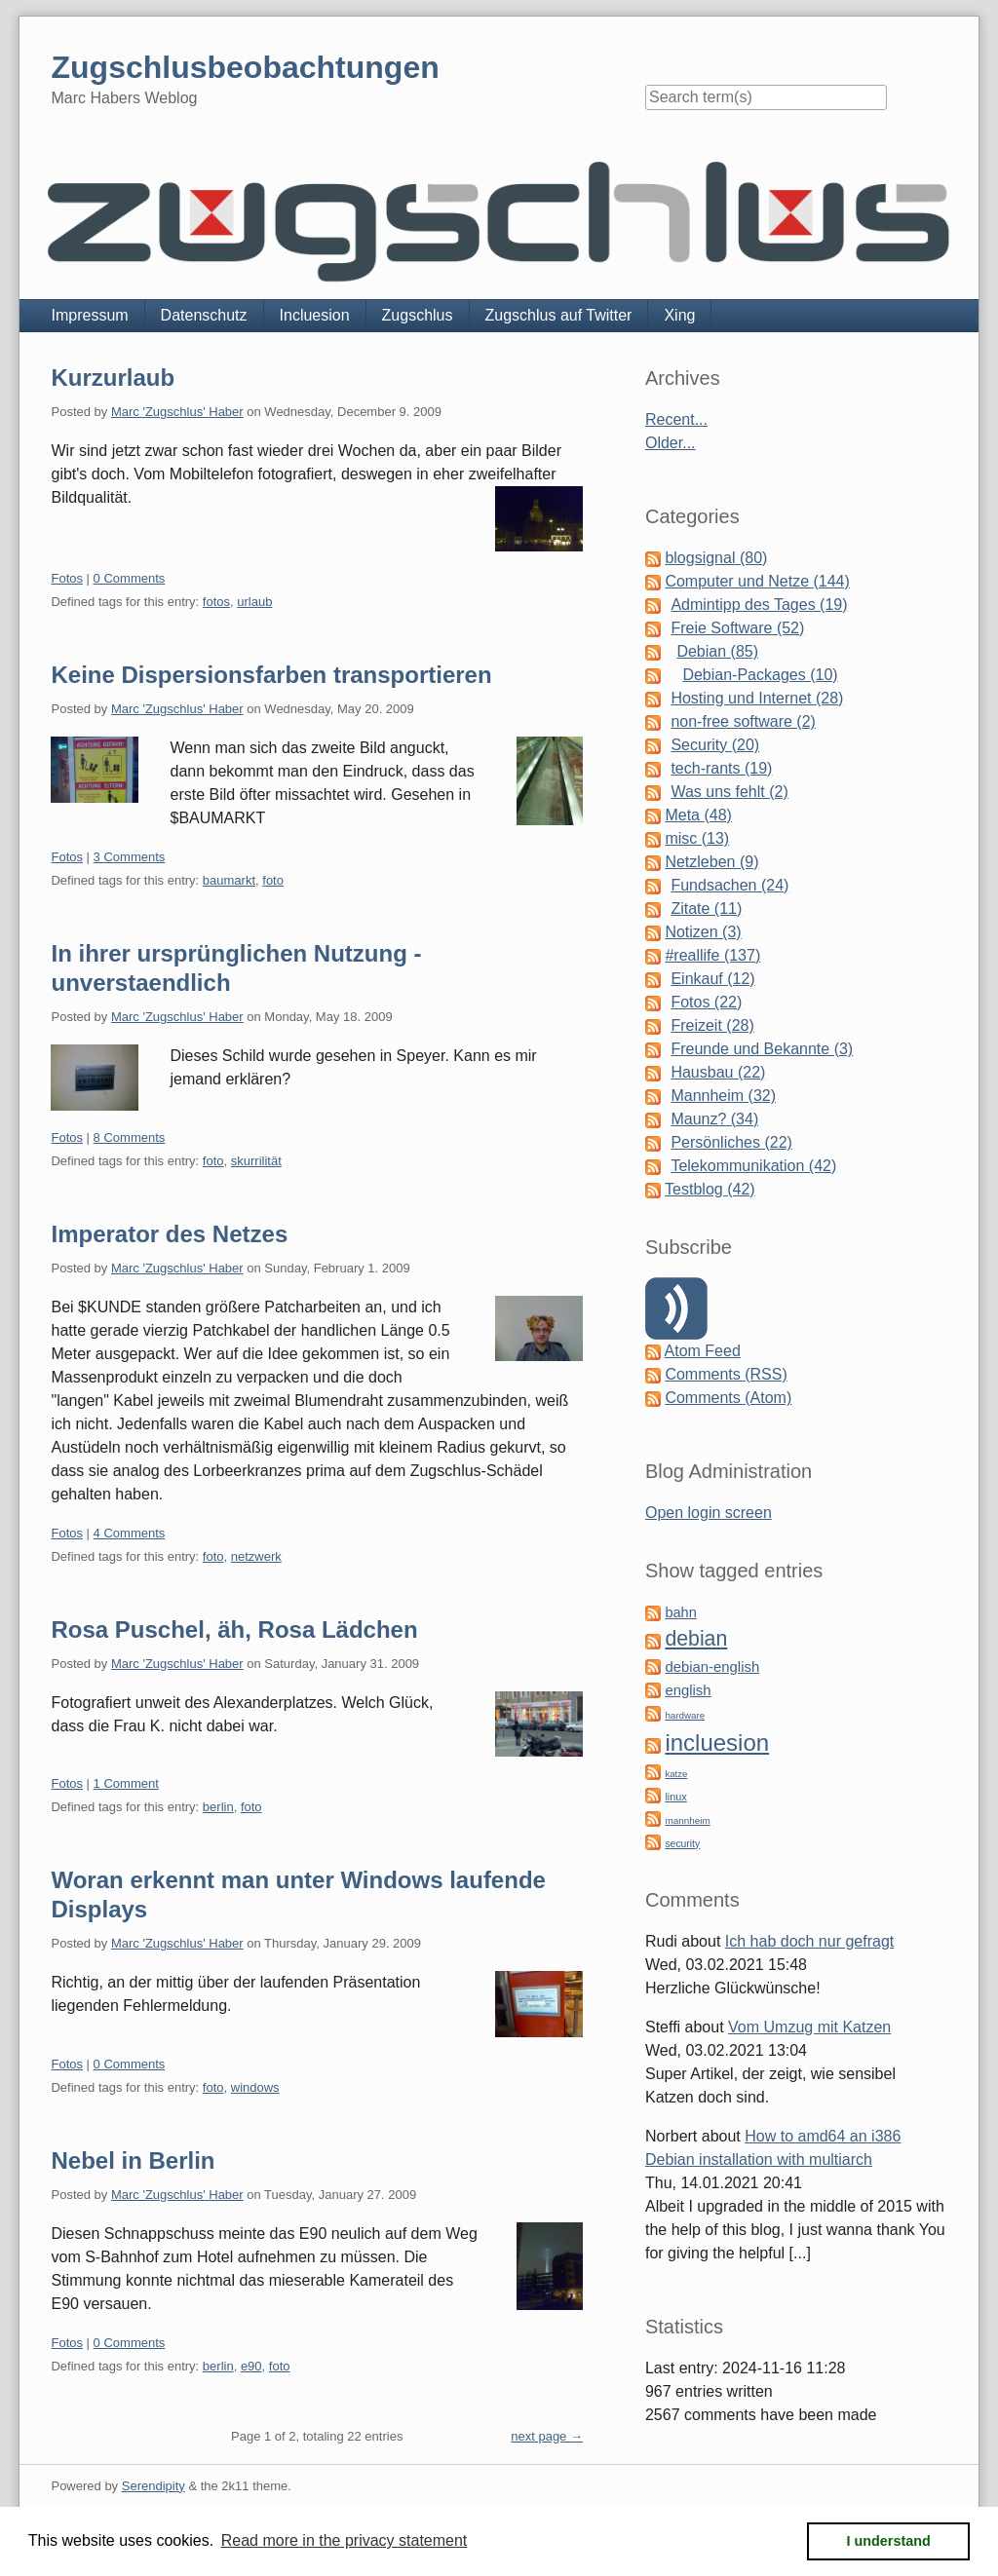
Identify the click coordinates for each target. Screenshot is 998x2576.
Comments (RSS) (726, 1374)
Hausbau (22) (718, 1072)
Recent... (676, 419)
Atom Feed (703, 1351)
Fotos (67, 578)
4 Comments (130, 1533)
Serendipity (153, 2486)
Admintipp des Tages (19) (759, 604)
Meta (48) (698, 815)
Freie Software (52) (737, 628)
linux (675, 1796)
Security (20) (715, 745)
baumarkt (229, 880)
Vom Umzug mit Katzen (809, 2027)
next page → (547, 2436)
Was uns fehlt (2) (729, 791)
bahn (680, 1612)
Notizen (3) (703, 932)
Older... (670, 443)
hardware (685, 1715)
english (687, 1690)
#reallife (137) (712, 955)
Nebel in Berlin (132, 2160)
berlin (218, 1806)
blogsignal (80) (716, 557)
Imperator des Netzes (169, 1234)
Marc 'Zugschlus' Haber (177, 411)
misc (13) (697, 838)
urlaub (254, 601)
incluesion (717, 1742)
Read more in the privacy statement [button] (344, 2540)
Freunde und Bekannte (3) (762, 1049)
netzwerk (256, 1556)
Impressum (89, 315)
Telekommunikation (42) (753, 1165)
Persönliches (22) (731, 1142)
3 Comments (130, 857)
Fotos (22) (706, 1002)
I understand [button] (889, 2541)
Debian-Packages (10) (759, 674)
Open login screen (708, 1512)
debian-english (712, 1667)
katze (676, 1773)
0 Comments (130, 578)
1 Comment (126, 1783)
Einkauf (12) (712, 978)
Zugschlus (417, 315)
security (682, 1843)
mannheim (687, 1820)
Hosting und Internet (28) (757, 698)
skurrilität (256, 1161)
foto (273, 880)
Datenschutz (204, 315)
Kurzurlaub (112, 377)
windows (255, 2087)
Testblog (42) (710, 1189)
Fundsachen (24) (729, 885)
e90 (251, 2366)
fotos (216, 601)
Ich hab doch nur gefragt (809, 1941)
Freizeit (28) (712, 1025)
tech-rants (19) (721, 768)
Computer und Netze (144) (757, 581)
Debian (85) (717, 651)
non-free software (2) (743, 721)
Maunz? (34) (714, 1119)
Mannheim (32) (723, 1095)
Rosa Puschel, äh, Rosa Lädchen (234, 1629)
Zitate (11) (706, 908)
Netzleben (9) (711, 861)
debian (696, 1638)
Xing (679, 315)
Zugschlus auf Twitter (559, 315)
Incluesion (315, 315)
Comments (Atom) (728, 1397)
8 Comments (130, 1137)
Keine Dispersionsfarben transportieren (271, 675)
